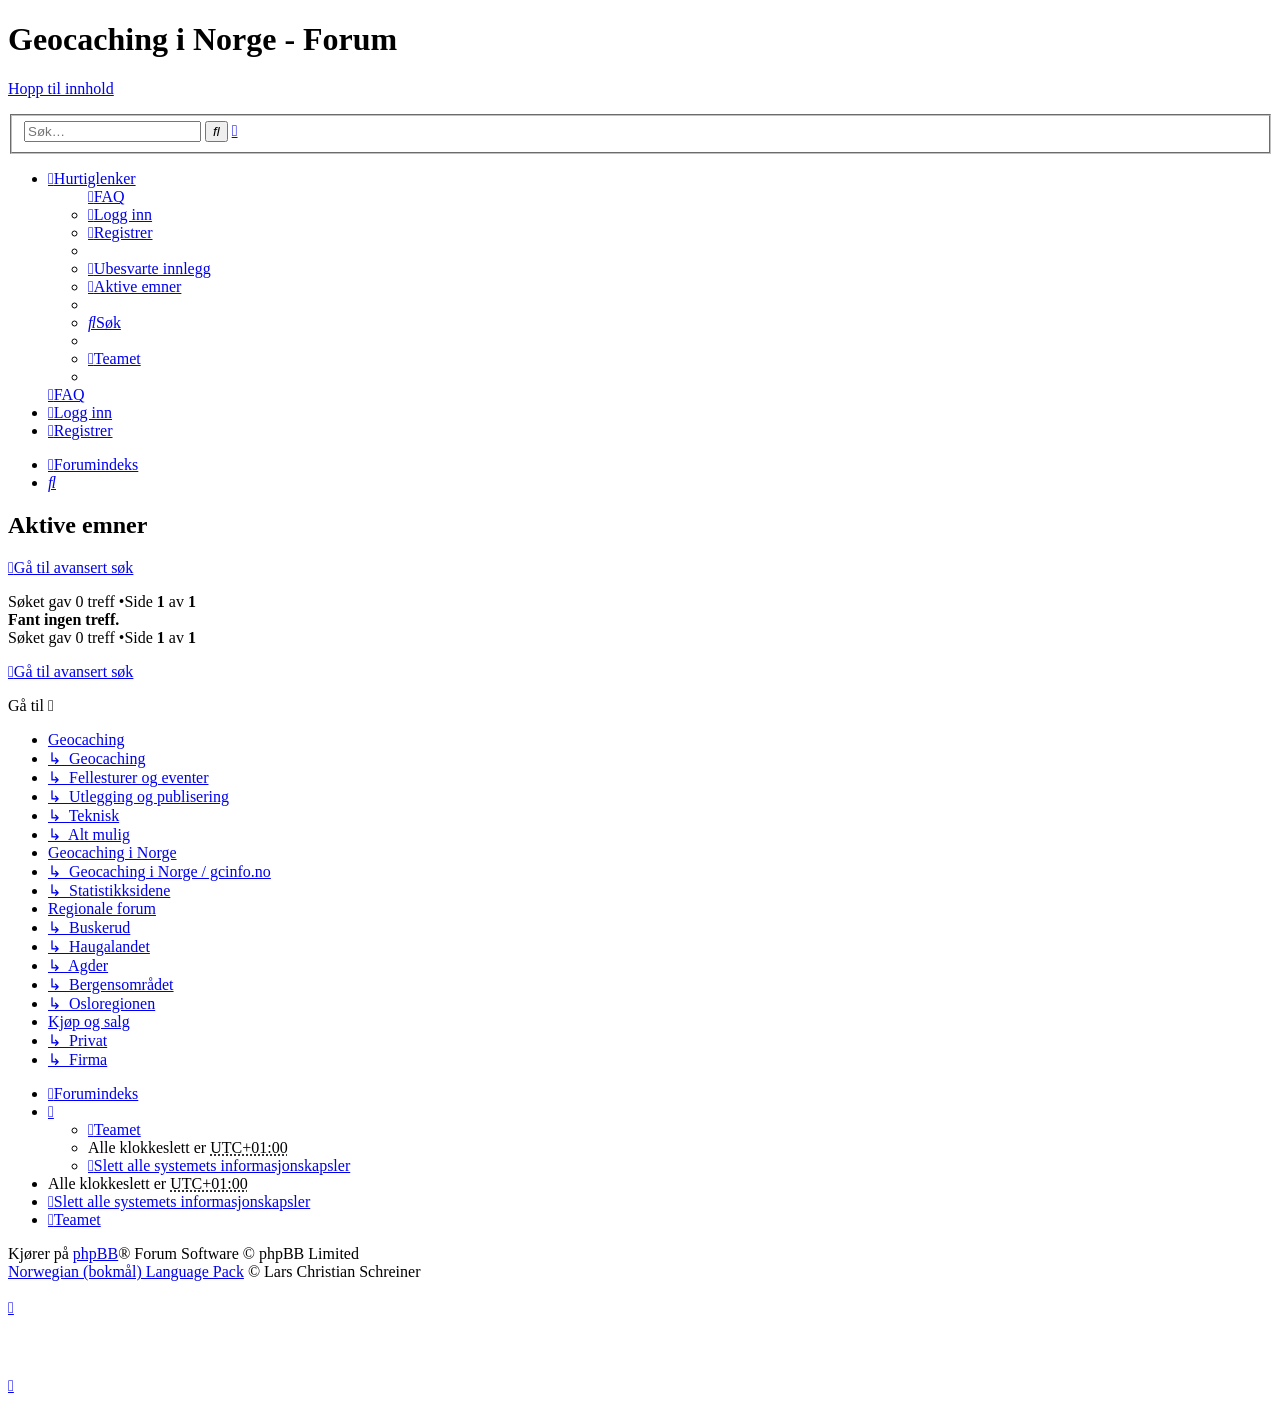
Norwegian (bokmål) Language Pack (126, 1271)
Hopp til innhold (61, 88)
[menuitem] (106, 196)
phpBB (95, 1253)
